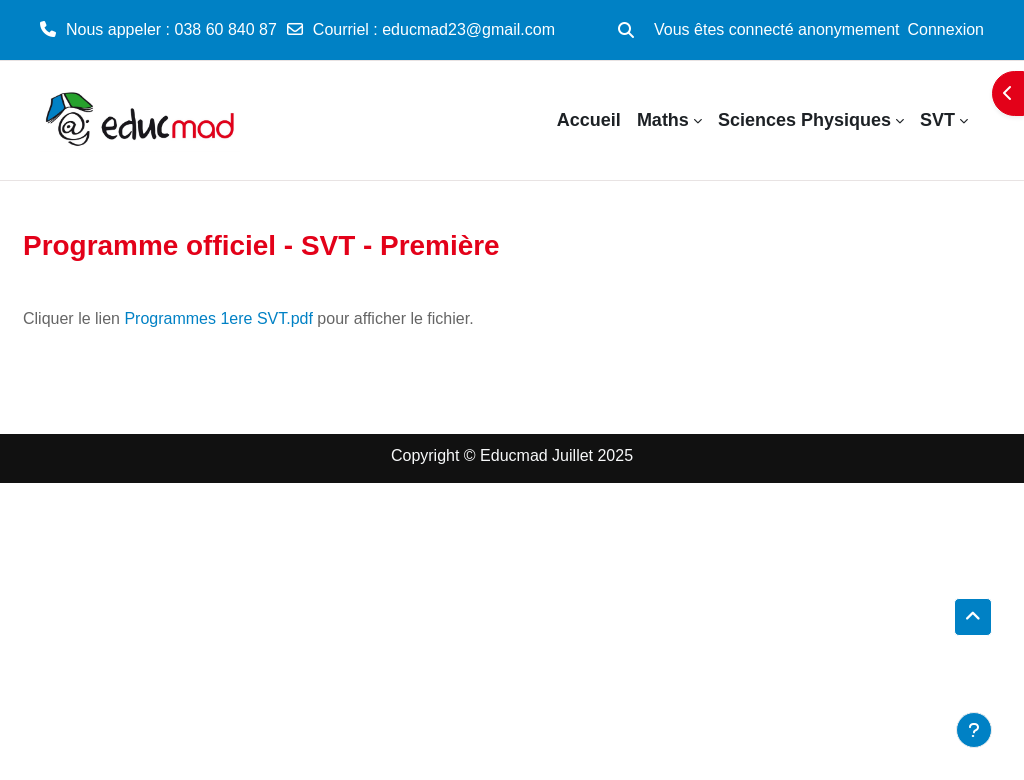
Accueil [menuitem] (589, 120)
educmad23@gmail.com (468, 29)
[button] (626, 30)
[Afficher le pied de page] (974, 730)
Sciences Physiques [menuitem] (804, 120)
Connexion (946, 29)
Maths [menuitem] (663, 120)
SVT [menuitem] (937, 120)
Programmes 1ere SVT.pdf (218, 318)
